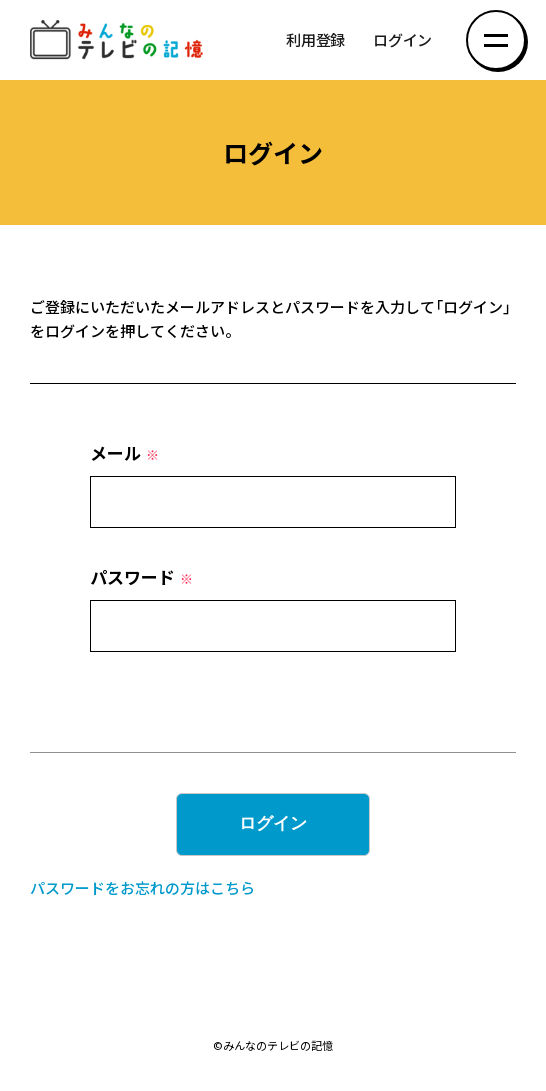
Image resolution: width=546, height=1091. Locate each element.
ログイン (402, 40)
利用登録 (315, 40)
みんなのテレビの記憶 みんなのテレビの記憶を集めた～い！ (120, 40)
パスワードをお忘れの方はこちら (142, 888)
